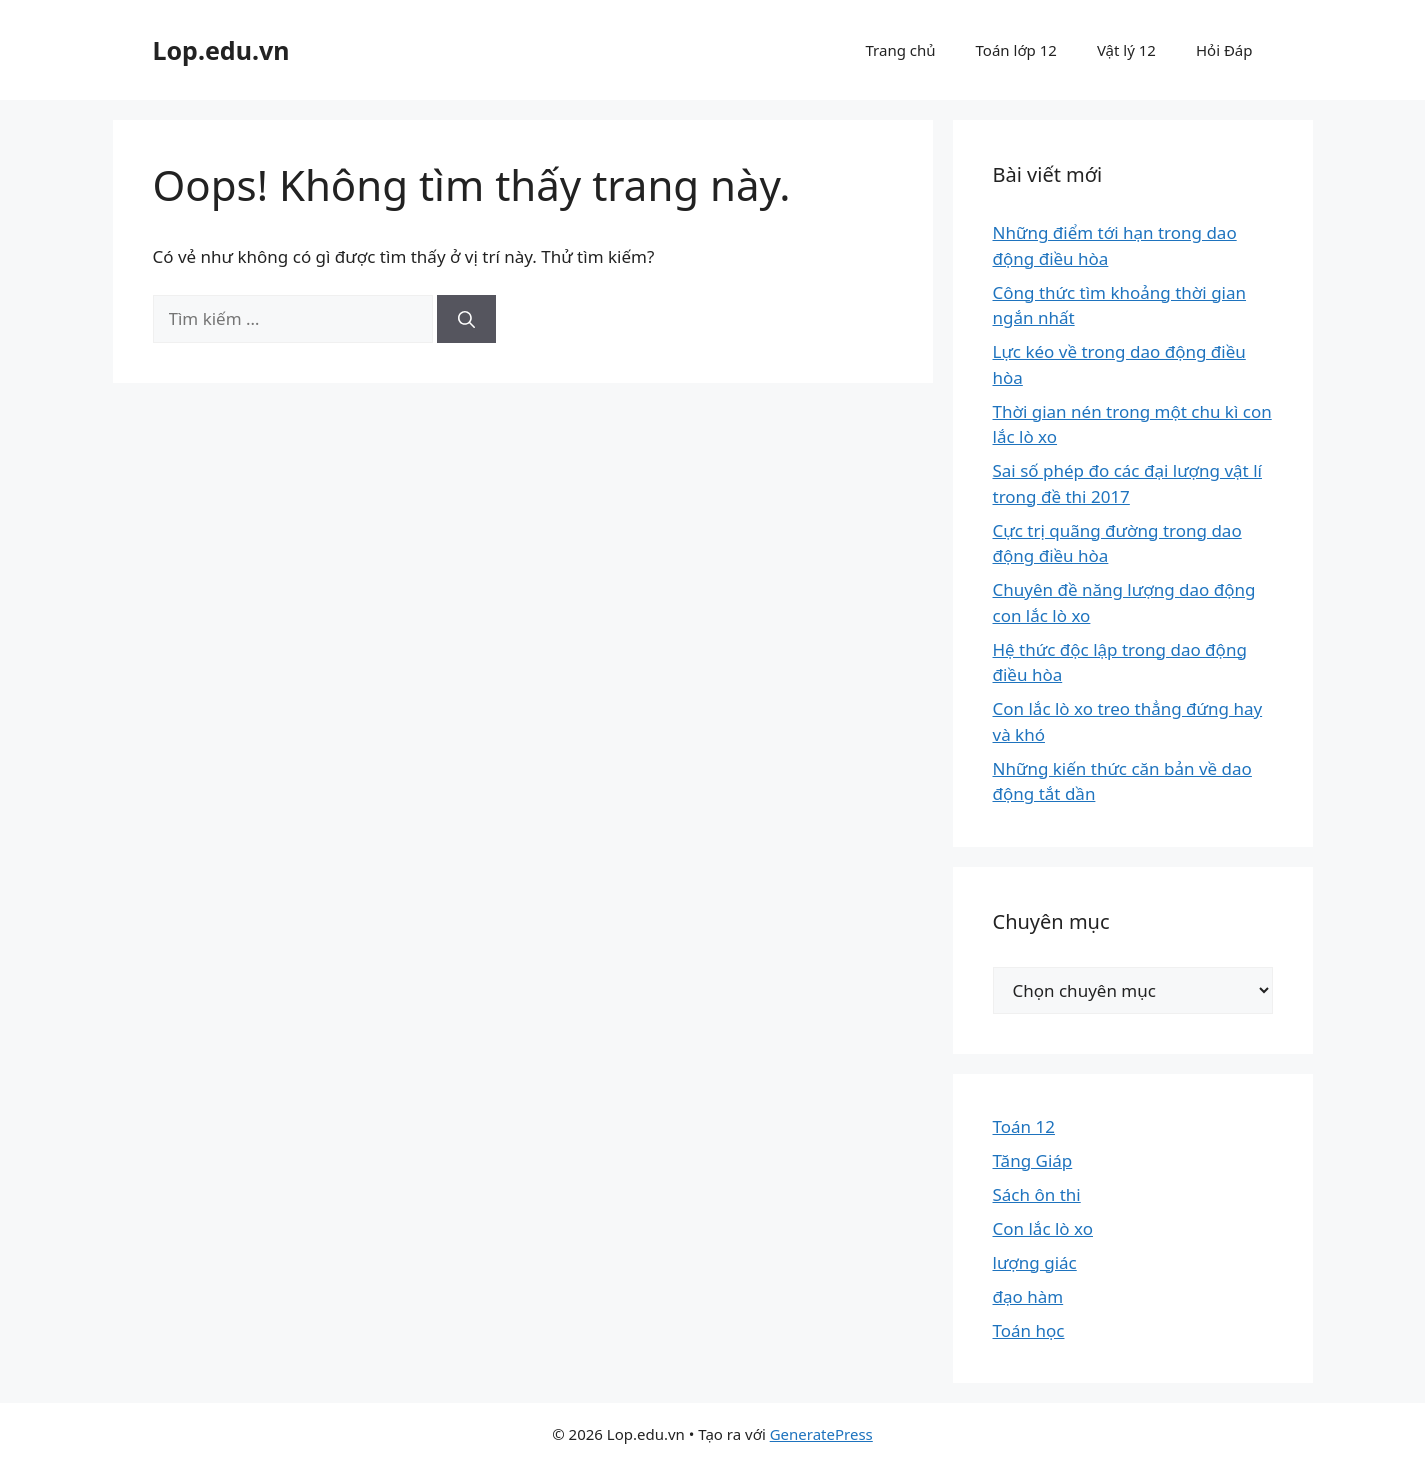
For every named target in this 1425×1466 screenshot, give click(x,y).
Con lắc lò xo (1043, 1228)
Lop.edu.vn (221, 50)
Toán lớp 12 (1016, 50)
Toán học (1029, 1330)
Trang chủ (901, 50)
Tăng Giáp (1033, 1160)
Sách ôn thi (1037, 1194)
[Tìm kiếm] (466, 319)
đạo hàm (1028, 1296)
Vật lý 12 (1126, 50)
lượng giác (1035, 1262)
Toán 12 (1024, 1126)
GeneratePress (821, 1434)
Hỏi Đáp (1224, 50)
